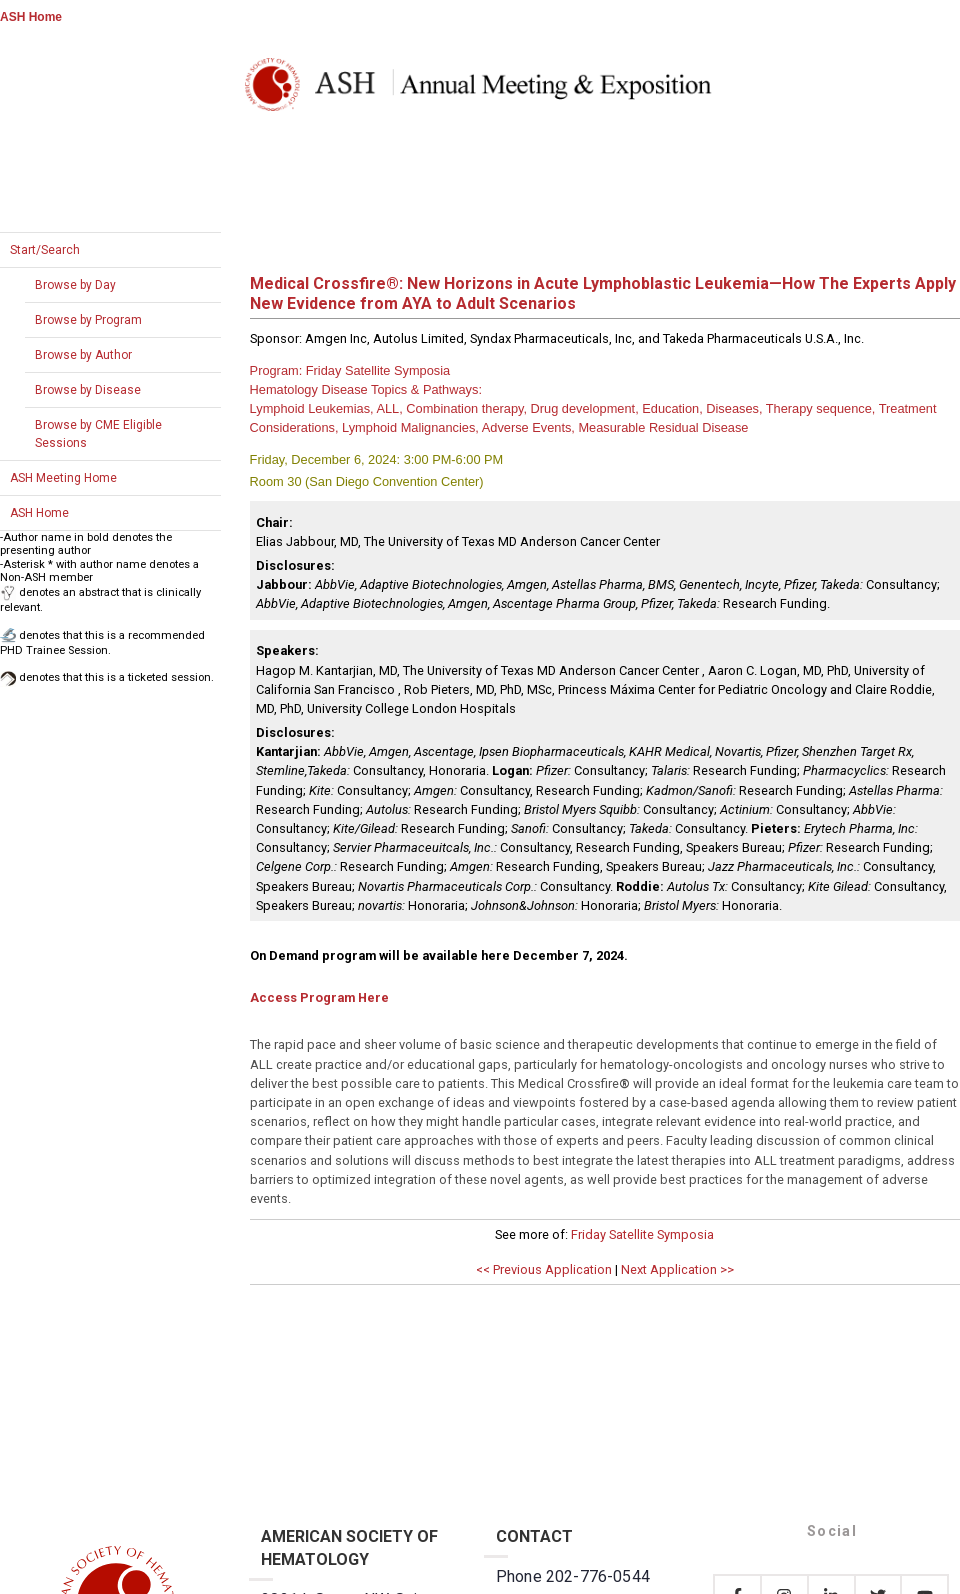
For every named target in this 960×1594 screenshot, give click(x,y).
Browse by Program (88, 320)
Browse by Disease (88, 390)
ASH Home (31, 17)
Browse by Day (75, 285)
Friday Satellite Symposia (642, 1234)
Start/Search (45, 250)
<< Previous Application (544, 1269)
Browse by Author (83, 355)
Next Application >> (677, 1269)
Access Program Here (319, 997)
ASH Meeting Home (63, 478)
